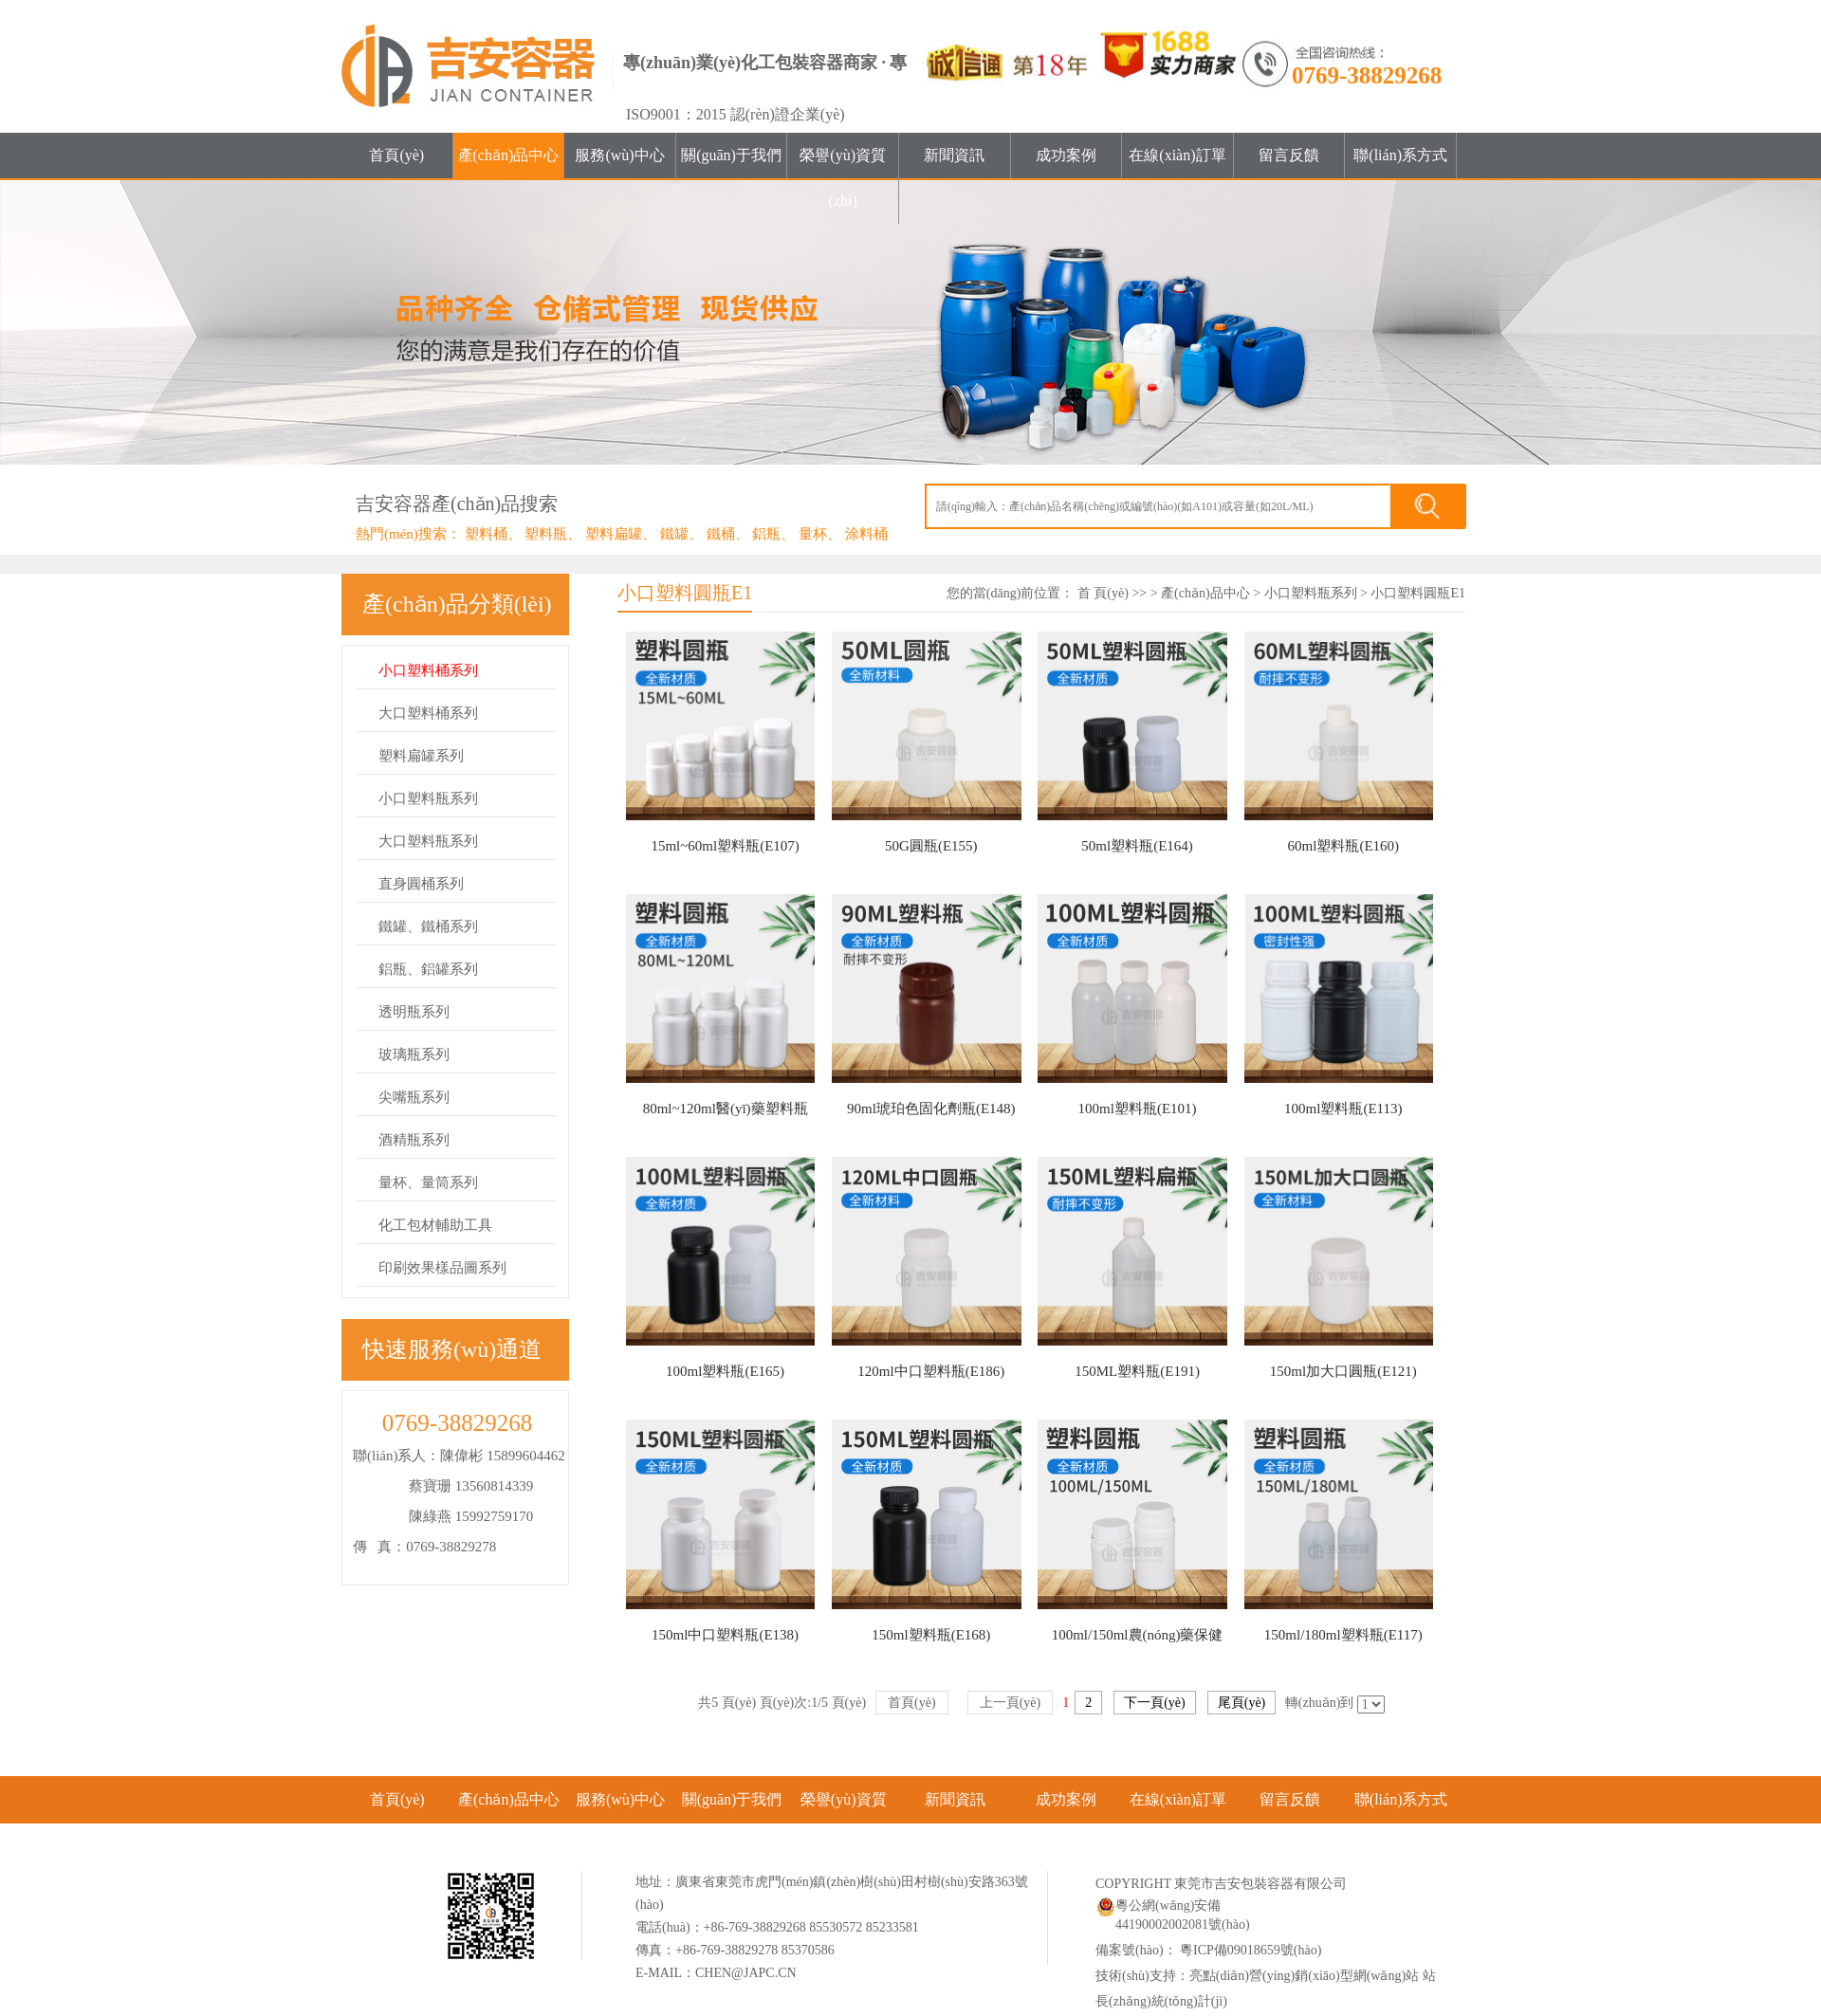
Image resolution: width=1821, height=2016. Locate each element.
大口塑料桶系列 (428, 713)
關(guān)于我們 (731, 155)
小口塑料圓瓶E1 (1417, 593)
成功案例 (1066, 155)
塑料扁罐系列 (421, 755)
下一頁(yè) (1155, 1702)
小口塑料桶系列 (428, 670)
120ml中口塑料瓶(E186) (930, 1371)
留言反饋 (1289, 155)
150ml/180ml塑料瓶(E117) (1343, 1634)
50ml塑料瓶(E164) (1137, 845)
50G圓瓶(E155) (931, 845)
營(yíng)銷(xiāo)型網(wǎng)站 (1334, 1976)
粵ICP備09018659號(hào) (1249, 1950)
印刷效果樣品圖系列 (442, 1267)
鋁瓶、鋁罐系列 (428, 969)
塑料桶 (486, 533)
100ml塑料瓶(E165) (725, 1371)
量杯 (813, 533)
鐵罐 (674, 533)
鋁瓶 (766, 533)
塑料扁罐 (613, 533)
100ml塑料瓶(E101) (1137, 1108)
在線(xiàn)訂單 (1177, 155)
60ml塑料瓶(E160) (1344, 845)
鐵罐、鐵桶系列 (428, 926)
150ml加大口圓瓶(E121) (1343, 1371)
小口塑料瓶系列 (428, 798)
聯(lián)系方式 (1400, 155)
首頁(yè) (396, 155)
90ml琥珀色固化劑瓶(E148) (931, 1108)
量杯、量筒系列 (428, 1182)
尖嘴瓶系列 (414, 1097)
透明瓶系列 (414, 1011)
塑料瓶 (545, 533)
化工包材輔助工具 (435, 1225)
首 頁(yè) (1103, 593)
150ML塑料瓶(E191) (1137, 1371)
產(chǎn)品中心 (509, 155)
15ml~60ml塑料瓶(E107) (725, 845)
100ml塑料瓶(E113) (1343, 1108)
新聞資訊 (954, 155)
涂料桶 (866, 533)
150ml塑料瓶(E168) (931, 1634)
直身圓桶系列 (421, 883)
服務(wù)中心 (619, 155)
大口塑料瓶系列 (428, 841)
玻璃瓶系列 (414, 1054)
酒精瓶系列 (414, 1139)
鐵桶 (721, 533)
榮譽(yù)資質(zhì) (843, 178)
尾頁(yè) (1242, 1702)
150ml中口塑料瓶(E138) (725, 1634)
